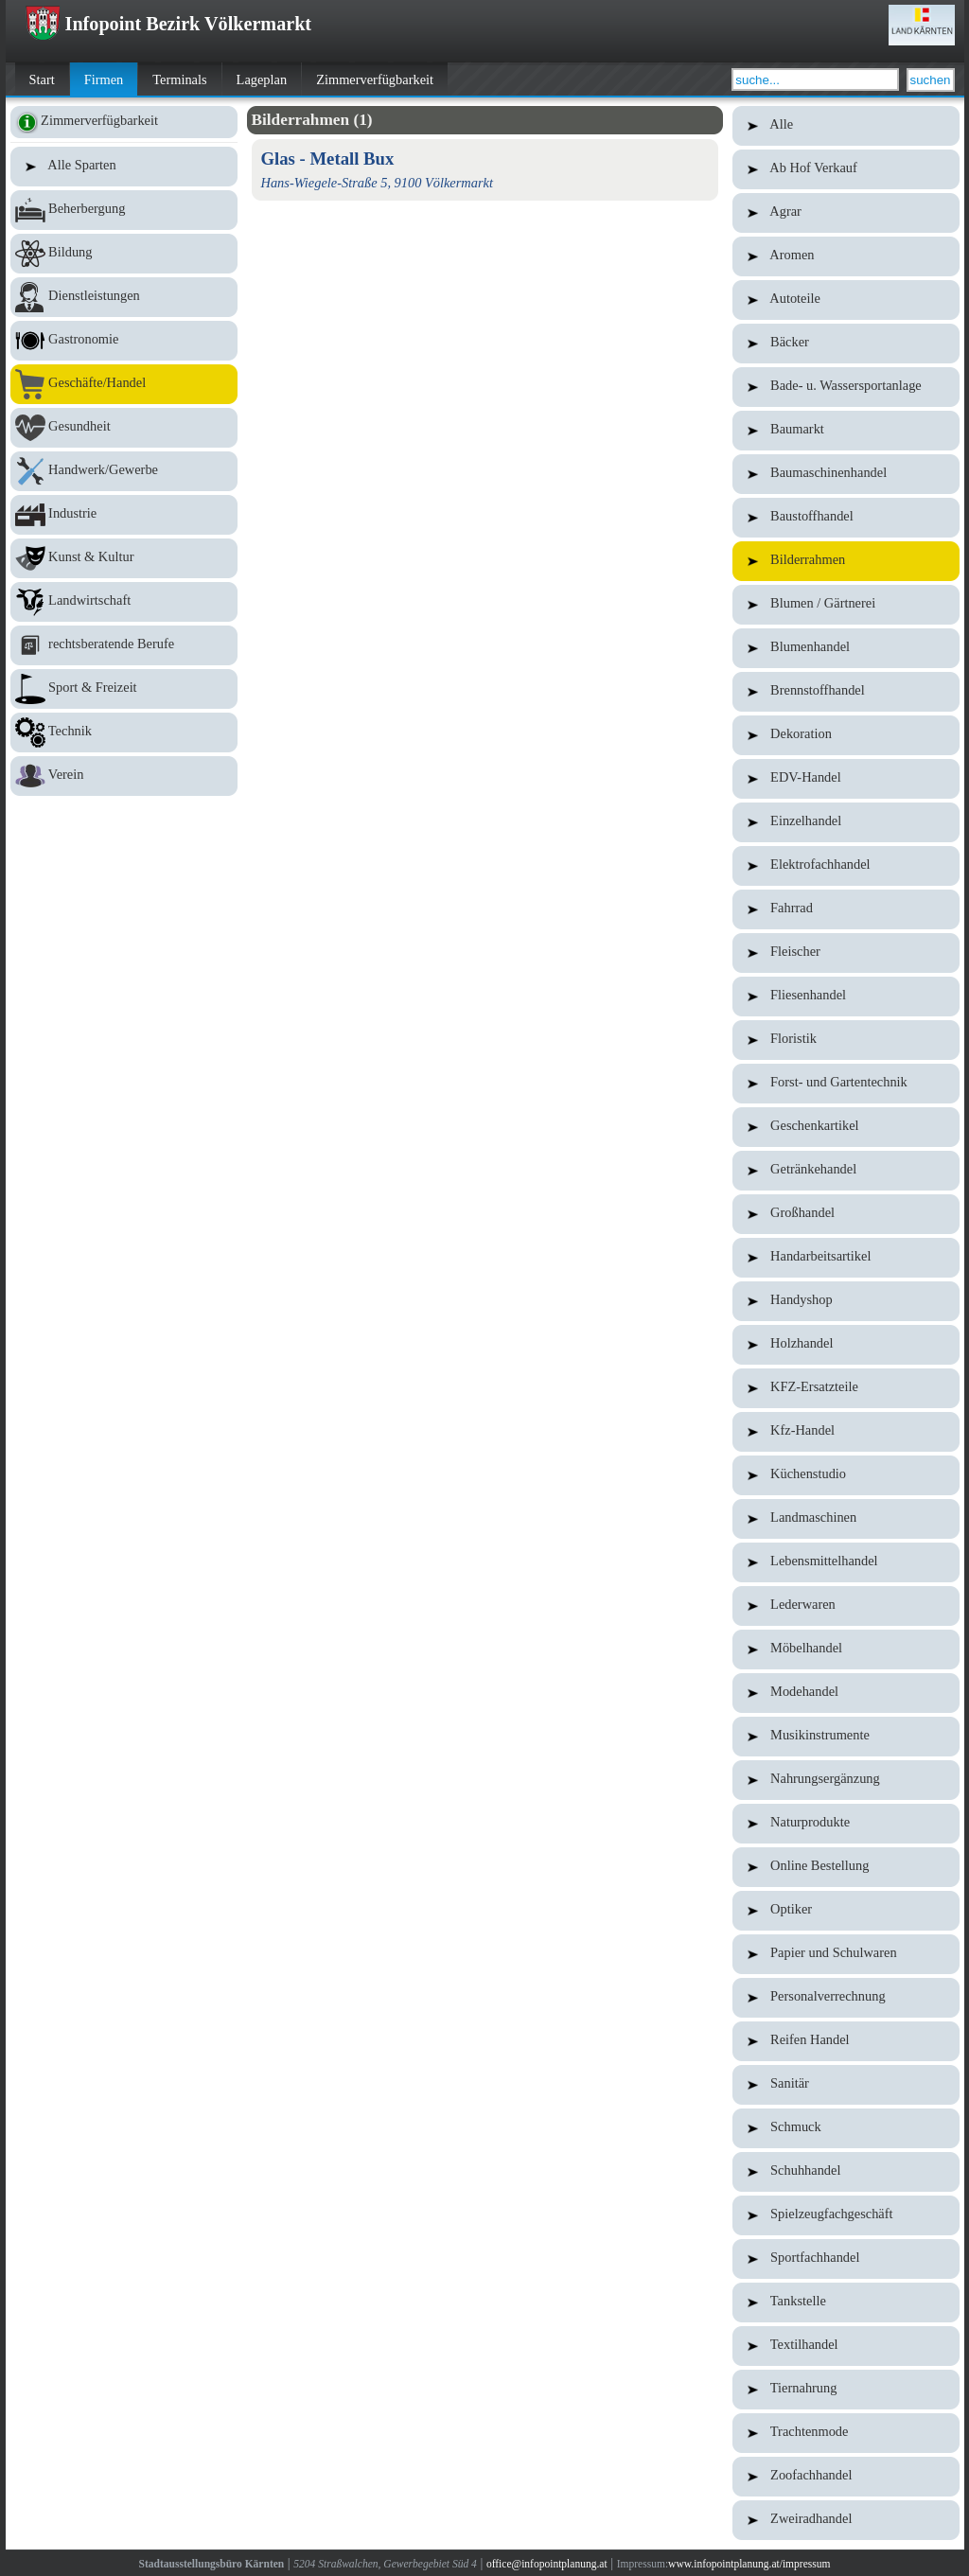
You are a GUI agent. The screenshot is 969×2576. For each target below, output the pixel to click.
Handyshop (846, 1301)
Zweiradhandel (846, 2520)
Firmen (104, 79)
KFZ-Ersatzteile (846, 1388)
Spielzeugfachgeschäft (846, 2215)
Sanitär (846, 2085)
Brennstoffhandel (846, 692)
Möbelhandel (846, 1649)
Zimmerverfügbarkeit (374, 79)
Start (42, 79)
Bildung (124, 253)
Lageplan (262, 79)
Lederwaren (846, 1606)
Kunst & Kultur (124, 558)
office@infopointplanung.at (547, 2563)
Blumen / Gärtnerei (846, 605)
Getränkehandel (846, 1171)
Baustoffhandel (846, 518)
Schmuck (846, 2128)
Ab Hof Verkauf (846, 169)
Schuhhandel (846, 2172)
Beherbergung (124, 210)
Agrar (846, 213)
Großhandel (846, 1214)
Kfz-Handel (846, 1432)
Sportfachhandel (846, 2259)
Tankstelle (846, 2302)
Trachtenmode (846, 2433)
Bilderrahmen (846, 561)
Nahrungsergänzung (846, 1780)
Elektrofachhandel (846, 866)
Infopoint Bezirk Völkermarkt (168, 23)
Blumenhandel (846, 648)
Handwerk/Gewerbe (124, 471)
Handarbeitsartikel (846, 1258)
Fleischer (846, 953)
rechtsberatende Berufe (124, 645)
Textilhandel (846, 2346)
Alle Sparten (124, 166)
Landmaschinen (846, 1519)
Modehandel (846, 1693)
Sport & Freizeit (124, 689)
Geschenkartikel (846, 1127)
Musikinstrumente (846, 1736)
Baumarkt (846, 430)
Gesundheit (124, 428)
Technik (124, 732)
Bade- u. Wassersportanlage (846, 387)
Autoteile (846, 300)
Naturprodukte (846, 1824)
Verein (124, 776)
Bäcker (846, 343)
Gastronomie (124, 341)
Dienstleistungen (124, 297)
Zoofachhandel (846, 2477)
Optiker (846, 1911)
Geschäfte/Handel (124, 384)
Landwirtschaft (124, 602)
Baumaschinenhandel (846, 474)
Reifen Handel (846, 2041)
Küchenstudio (846, 1475)
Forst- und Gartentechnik (846, 1083)
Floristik (846, 1040)
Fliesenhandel (846, 996)
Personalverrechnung (846, 1998)
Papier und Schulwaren (846, 1954)
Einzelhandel (846, 822)
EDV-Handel (846, 779)
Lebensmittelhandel (846, 1562)
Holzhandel (846, 1345)
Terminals (179, 79)
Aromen (846, 256)
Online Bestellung (846, 1867)
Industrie (124, 515)
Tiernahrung (846, 2389)
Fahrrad (846, 909)
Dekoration (846, 735)
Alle (846, 126)
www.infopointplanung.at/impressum (749, 2563)
